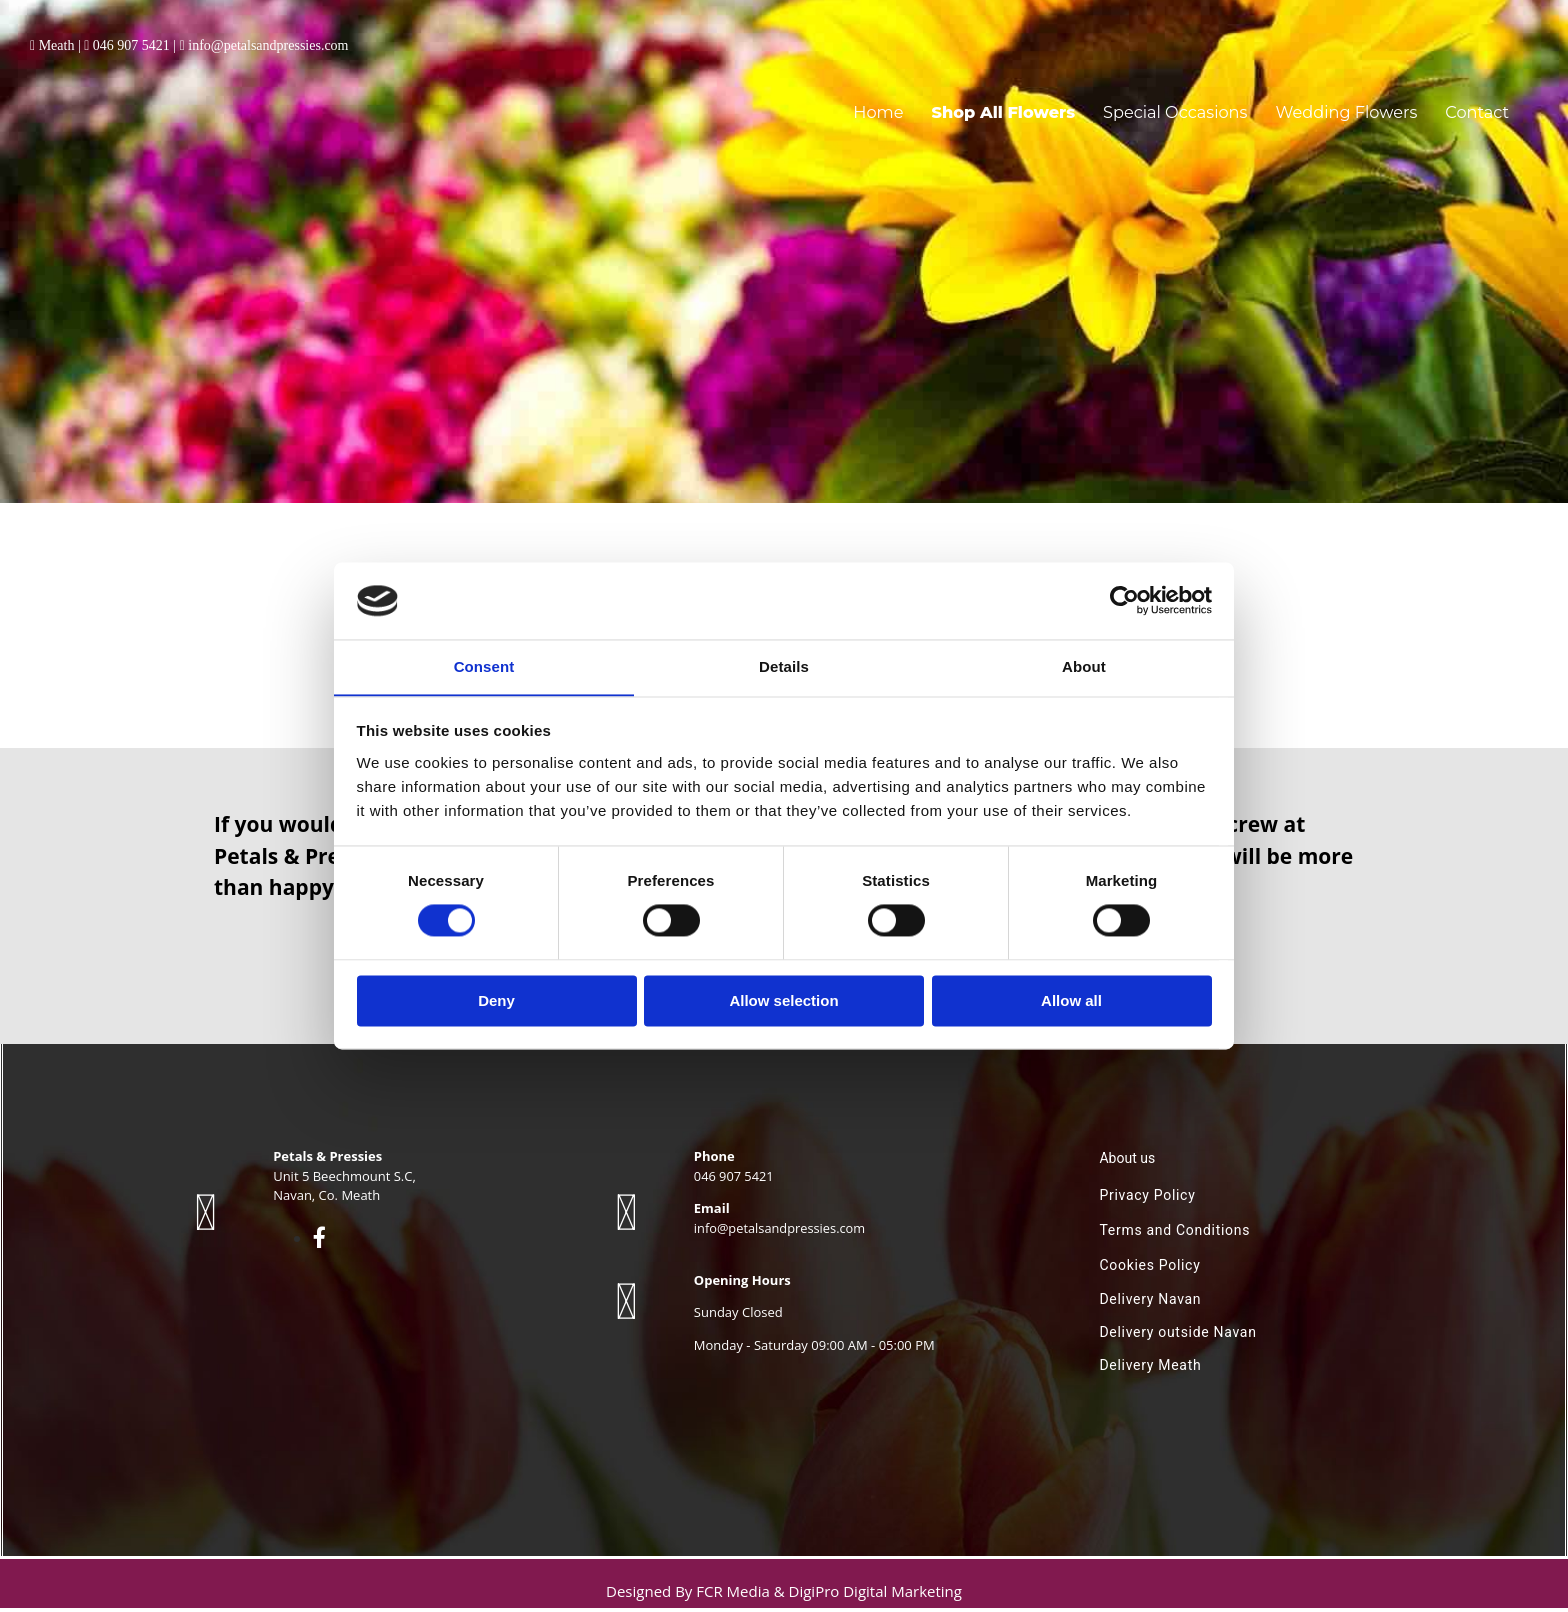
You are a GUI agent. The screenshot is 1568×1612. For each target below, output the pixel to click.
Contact (1480, 103)
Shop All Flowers (1052, 103)
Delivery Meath (1150, 1369)
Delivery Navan (1150, 1303)
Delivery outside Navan (1177, 1336)
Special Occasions (1207, 103)
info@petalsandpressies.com (268, 45)
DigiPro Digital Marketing (875, 1595)
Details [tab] (784, 666)
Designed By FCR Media (690, 1595)
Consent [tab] (484, 666)
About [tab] (1084, 666)
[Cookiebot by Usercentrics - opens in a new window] (1124, 600)
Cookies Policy (1149, 1269)
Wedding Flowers (1361, 103)
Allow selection (783, 1001)
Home (938, 103)
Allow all (1071, 1001)
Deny (496, 1001)
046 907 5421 (131, 45)
